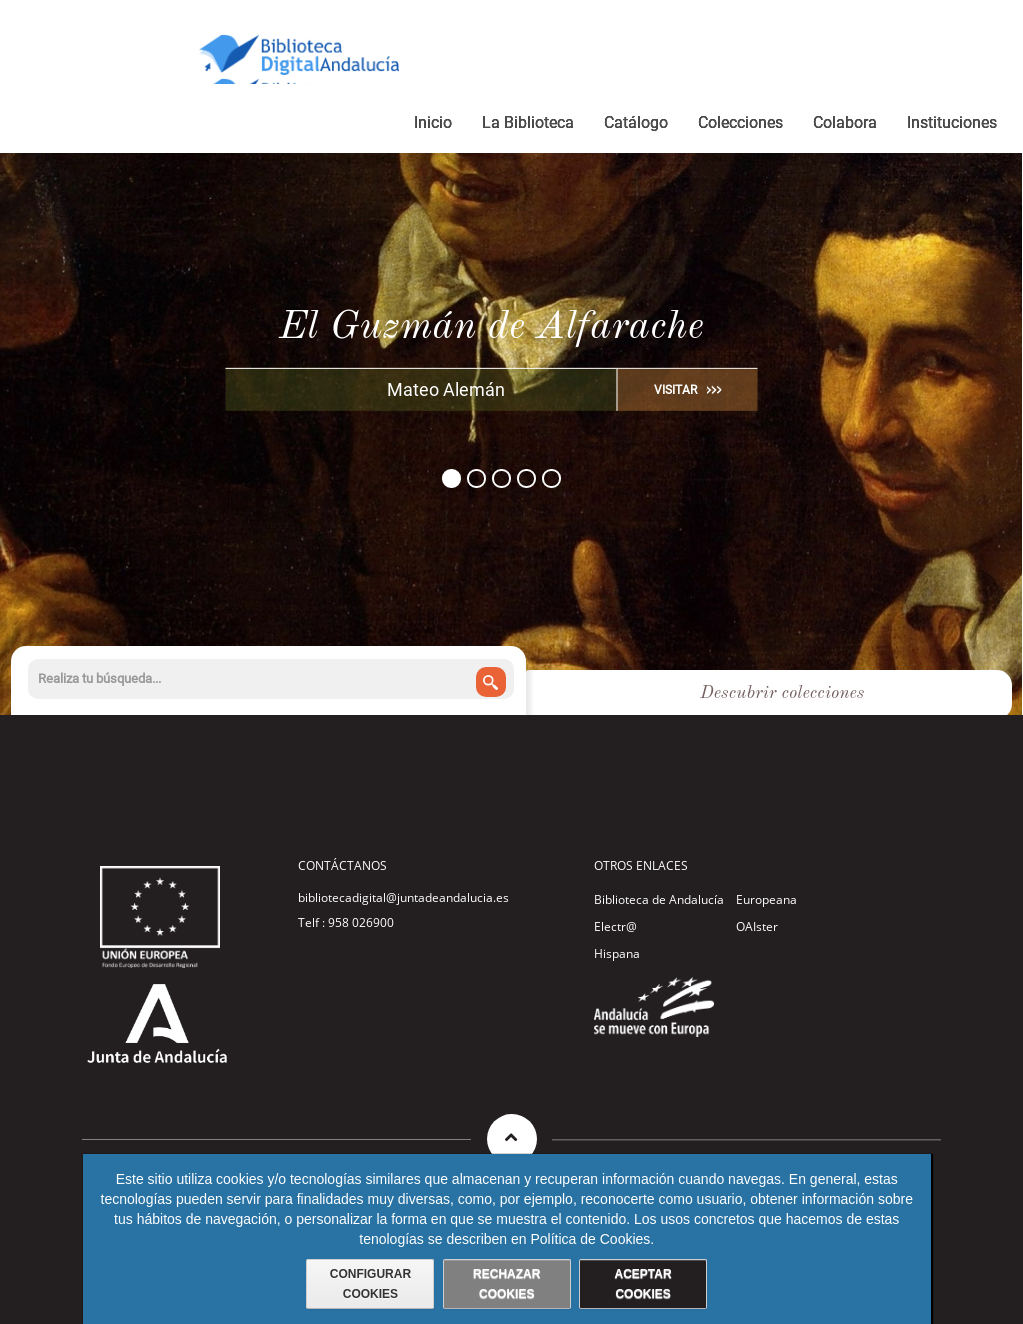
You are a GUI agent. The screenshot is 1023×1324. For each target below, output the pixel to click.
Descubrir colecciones (782, 693)
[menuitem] (433, 126)
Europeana (766, 899)
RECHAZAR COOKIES (506, 1284)
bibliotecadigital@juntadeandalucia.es (403, 897)
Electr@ (615, 926)
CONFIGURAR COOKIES (370, 1284)
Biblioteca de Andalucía (659, 899)
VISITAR (675, 390)
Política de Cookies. (592, 1239)
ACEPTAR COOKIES (642, 1284)
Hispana (617, 953)
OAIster (757, 926)
